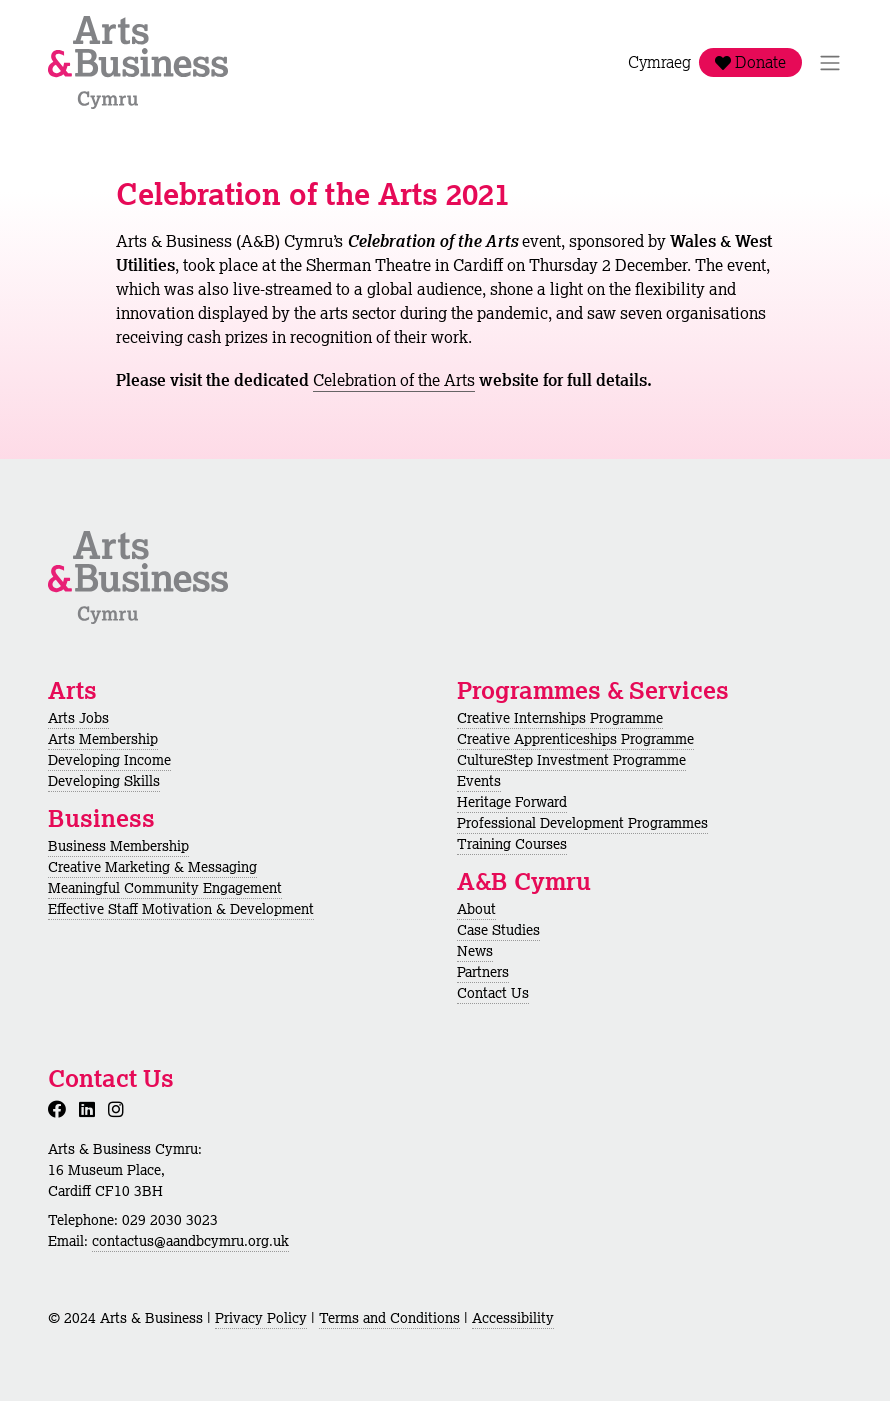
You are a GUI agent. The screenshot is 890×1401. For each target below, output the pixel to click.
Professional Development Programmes (582, 823)
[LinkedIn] (91, 1109)
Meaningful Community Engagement (165, 888)
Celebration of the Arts (394, 380)
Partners (483, 972)
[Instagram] (120, 1109)
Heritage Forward (512, 802)
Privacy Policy (261, 1318)
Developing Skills (104, 781)
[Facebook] (61, 1109)
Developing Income (109, 760)
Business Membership (118, 846)
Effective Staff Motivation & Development (181, 909)
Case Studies (498, 930)
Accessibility (513, 1318)
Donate (750, 63)
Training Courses (512, 844)
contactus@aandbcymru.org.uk (190, 1241)
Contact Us (493, 993)
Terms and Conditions (389, 1318)
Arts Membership (103, 739)
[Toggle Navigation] (830, 63)
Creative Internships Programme (560, 718)
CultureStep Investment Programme (571, 760)
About (476, 909)
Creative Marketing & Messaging (152, 867)
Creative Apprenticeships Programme (575, 739)
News (475, 951)
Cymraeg (659, 63)
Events (479, 781)
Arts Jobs (78, 718)
